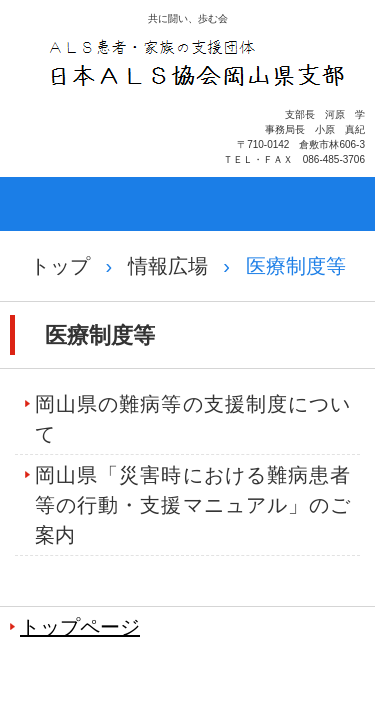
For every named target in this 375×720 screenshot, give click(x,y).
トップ (60, 266)
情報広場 (168, 266)
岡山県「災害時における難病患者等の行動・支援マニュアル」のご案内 (192, 505)
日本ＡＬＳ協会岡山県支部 (198, 115)
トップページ (80, 627)
